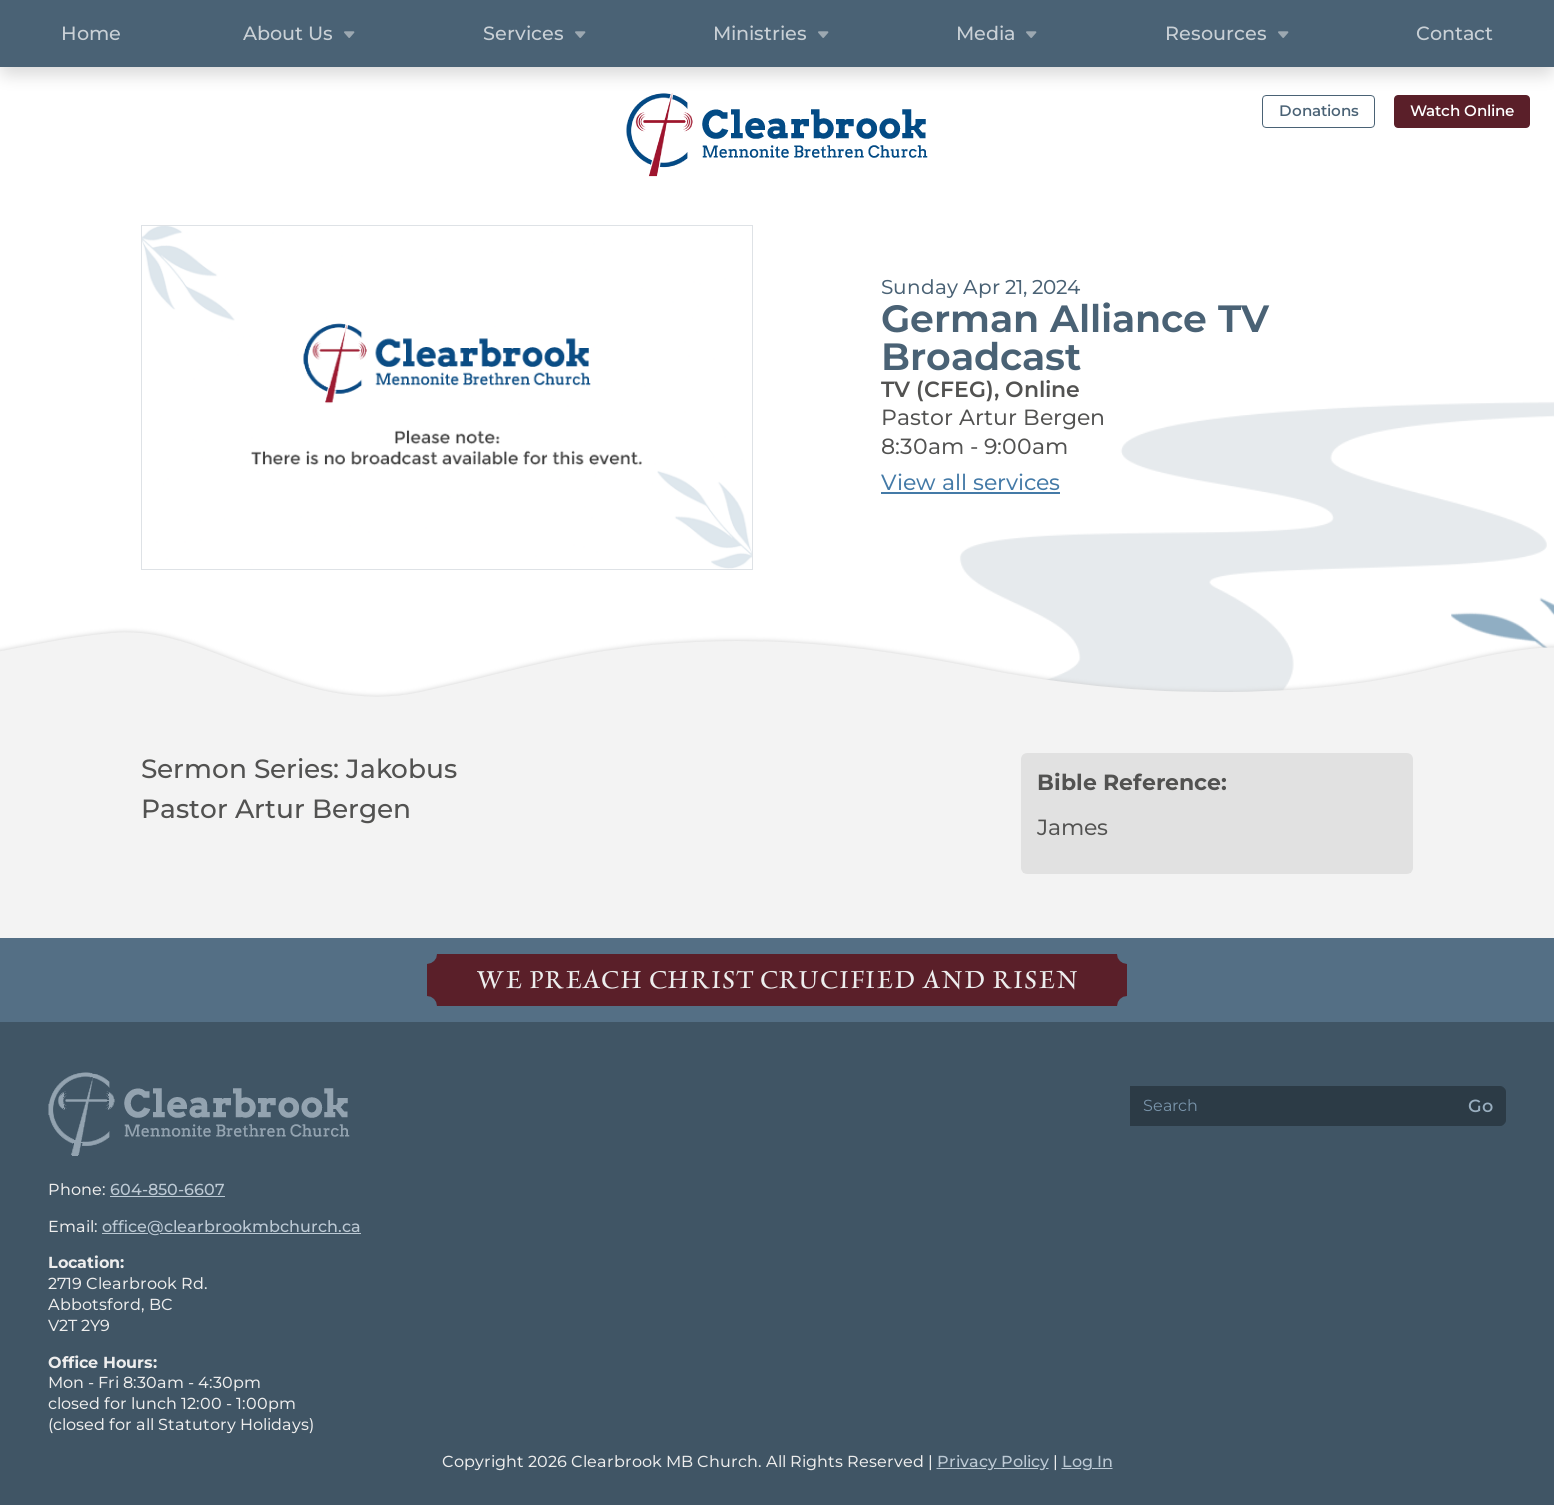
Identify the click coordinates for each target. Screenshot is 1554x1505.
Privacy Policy (993, 1461)
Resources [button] (1229, 35)
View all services (970, 482)
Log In (1087, 1461)
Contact (1454, 33)
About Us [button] (301, 35)
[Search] (1293, 1106)
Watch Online (1462, 110)
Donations (1319, 110)
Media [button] (999, 35)
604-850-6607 (167, 1189)
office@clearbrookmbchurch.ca (231, 1226)
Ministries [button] (773, 35)
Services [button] (537, 35)
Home (91, 33)
